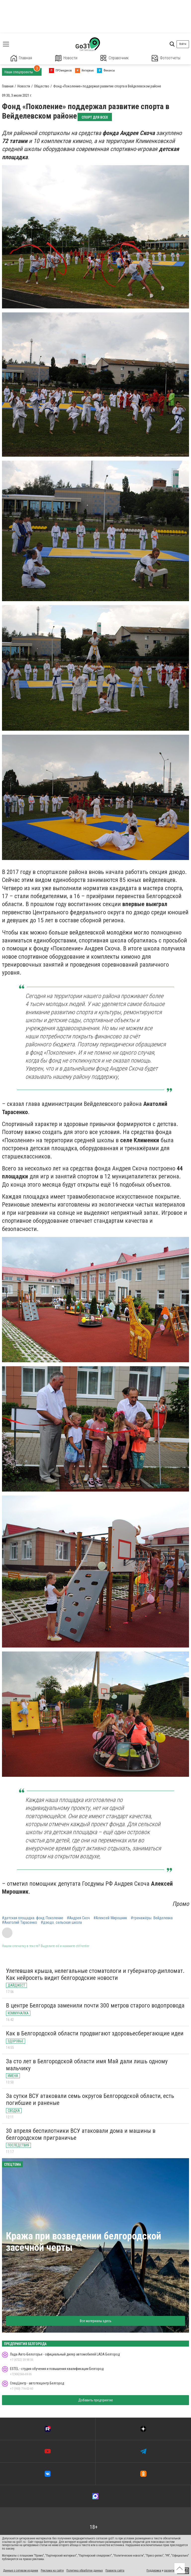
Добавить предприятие (95, 2400)
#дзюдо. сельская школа (61, 1922)
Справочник (114, 58)
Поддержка (153, 2570)
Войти (182, 44)
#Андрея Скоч (78, 1918)
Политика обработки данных (84, 2570)
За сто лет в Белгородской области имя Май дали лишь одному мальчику (87, 2065)
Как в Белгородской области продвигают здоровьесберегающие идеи (95, 2033)
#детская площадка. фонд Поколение (32, 1918)
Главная (21, 58)
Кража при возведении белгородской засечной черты (83, 2241)
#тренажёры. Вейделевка (152, 1918)
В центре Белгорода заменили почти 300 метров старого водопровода (95, 2005)
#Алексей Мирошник (110, 1918)
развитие (170, 2570)
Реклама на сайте (52, 2570)
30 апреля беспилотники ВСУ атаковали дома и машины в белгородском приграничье (80, 2134)
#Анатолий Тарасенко (19, 1922)
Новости (66, 58)
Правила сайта (114, 2570)
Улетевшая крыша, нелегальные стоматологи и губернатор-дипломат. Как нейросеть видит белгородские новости (95, 1974)
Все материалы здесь (95, 2321)
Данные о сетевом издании (20, 2570)
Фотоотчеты (166, 58)
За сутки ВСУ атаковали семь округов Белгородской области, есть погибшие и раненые (90, 2099)
